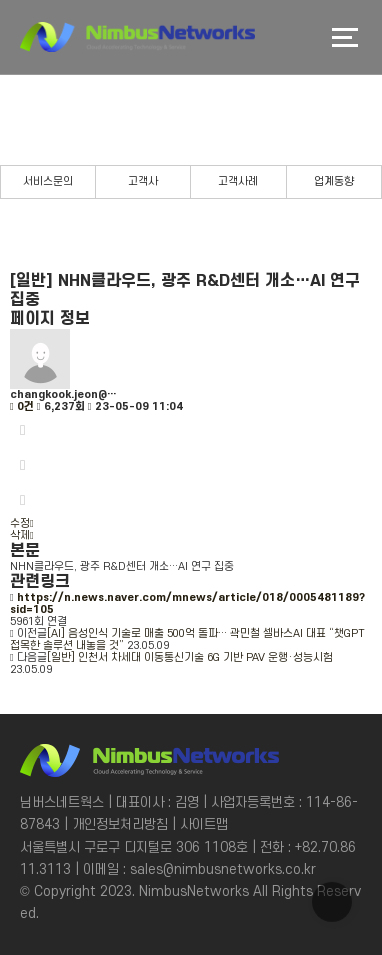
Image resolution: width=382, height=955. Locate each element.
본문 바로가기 (0, 0)
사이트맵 (204, 824)
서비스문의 (48, 182)
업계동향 (334, 182)
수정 (22, 524)
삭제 (22, 536)
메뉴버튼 (344, 37)
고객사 (143, 182)
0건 (22, 407)
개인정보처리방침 (120, 824)
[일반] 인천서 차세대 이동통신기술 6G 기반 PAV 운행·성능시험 (190, 658)
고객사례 (238, 182)
